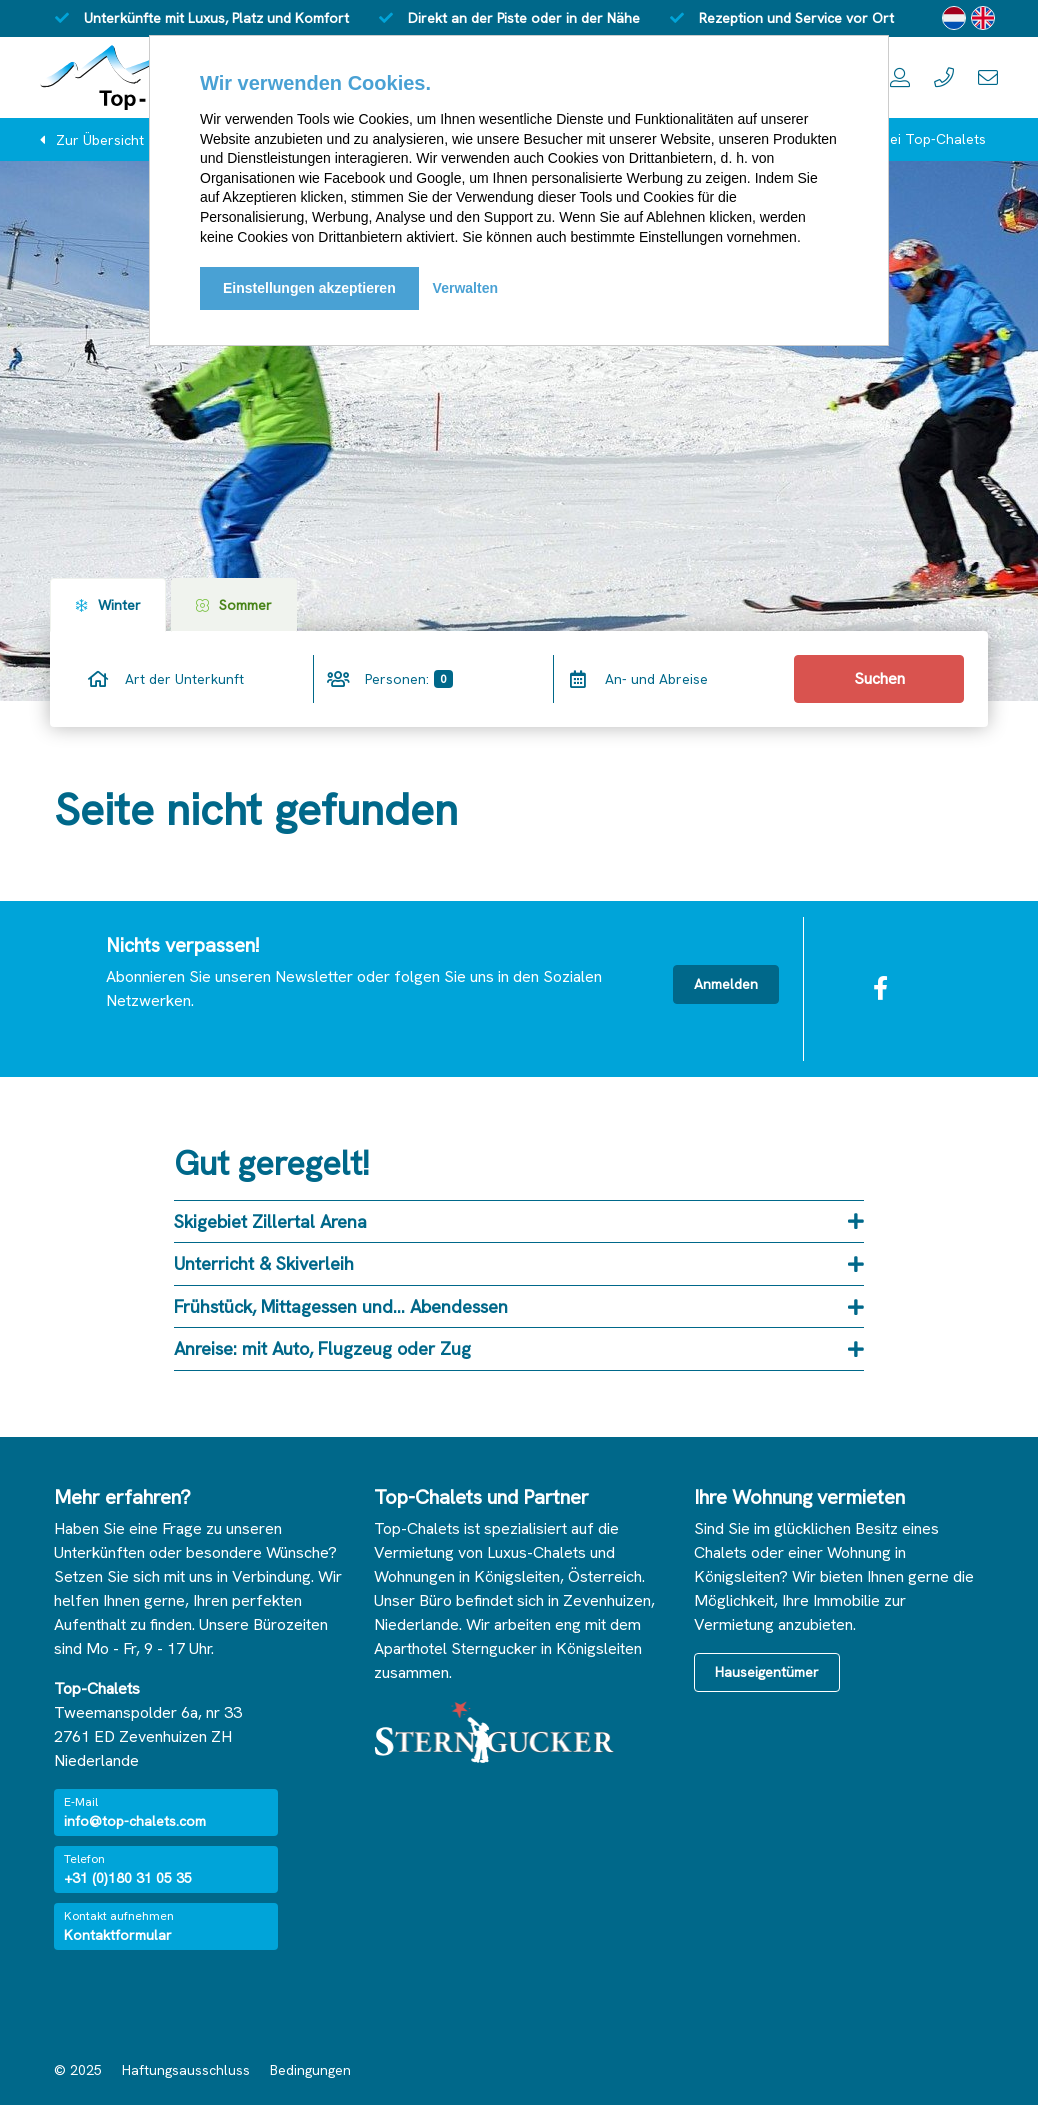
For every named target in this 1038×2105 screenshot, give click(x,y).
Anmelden (726, 984)
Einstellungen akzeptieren (309, 288)
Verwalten (465, 288)
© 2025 (78, 2070)
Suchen (879, 678)
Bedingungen (310, 2070)
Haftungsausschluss (186, 2070)
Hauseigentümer (767, 1672)
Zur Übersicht (100, 140)
